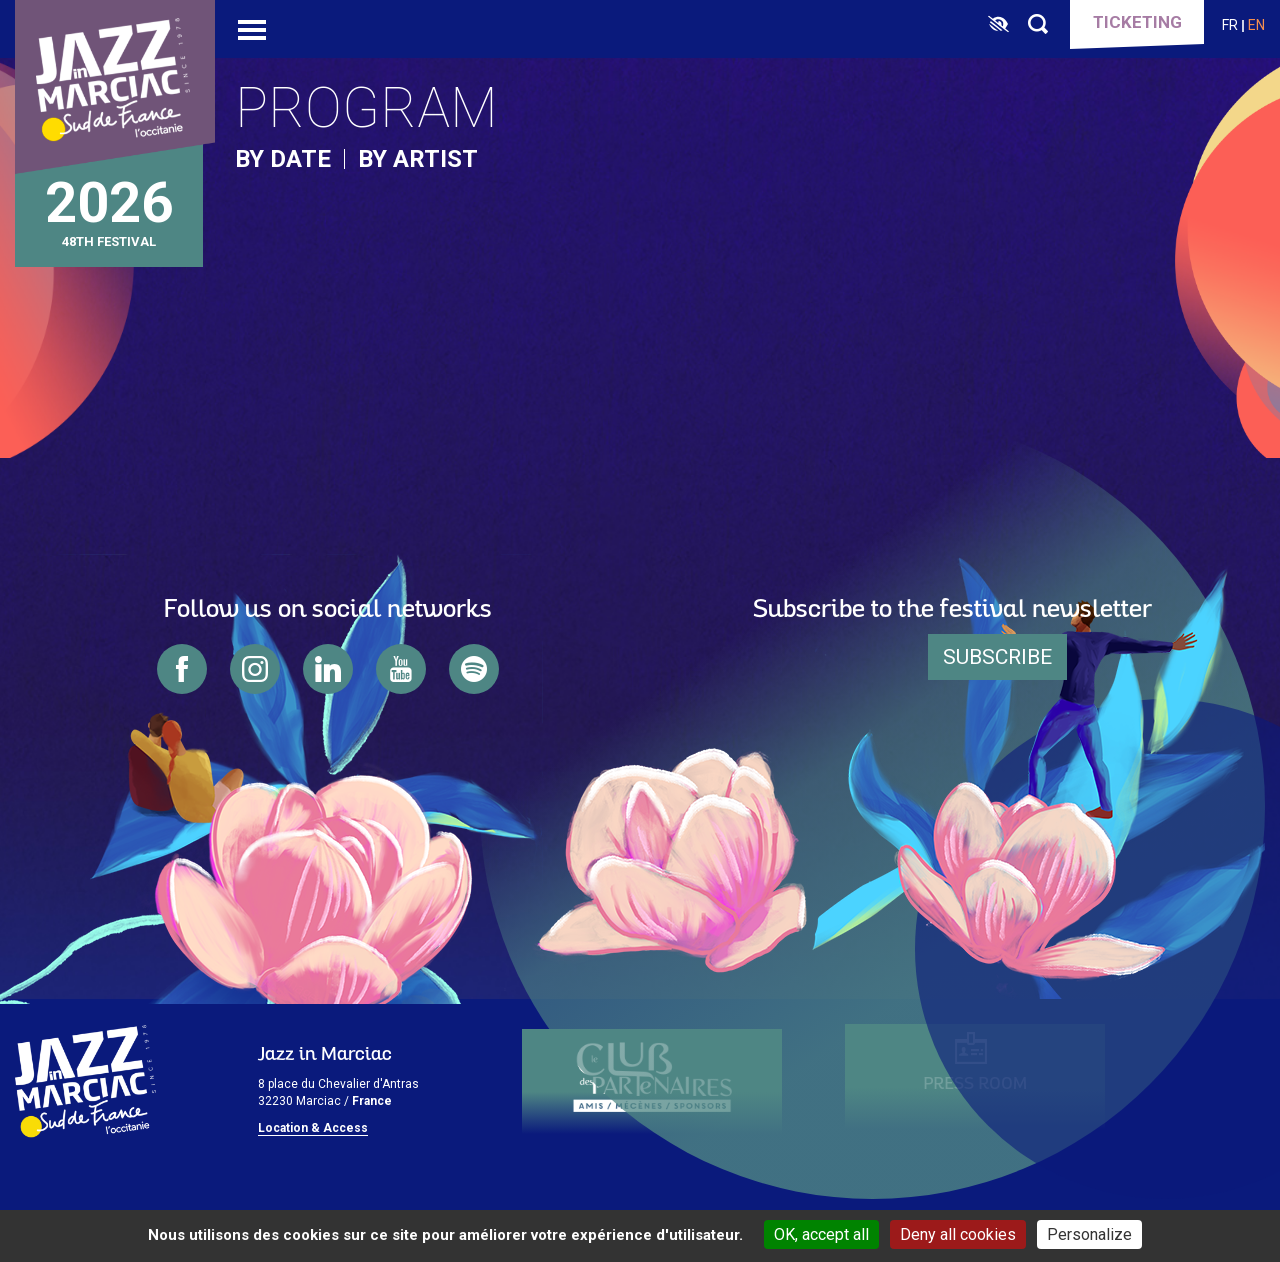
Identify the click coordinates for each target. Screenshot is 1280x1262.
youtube (401, 669)
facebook (182, 669)
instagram (255, 669)
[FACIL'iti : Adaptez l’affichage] (998, 25)
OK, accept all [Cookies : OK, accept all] (821, 1234)
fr (1230, 25)
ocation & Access (316, 1128)
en (1256, 25)
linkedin (328, 669)
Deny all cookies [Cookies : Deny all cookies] (958, 1234)
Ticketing (1137, 22)
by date (283, 159)
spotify (474, 669)
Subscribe (997, 657)
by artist (418, 159)
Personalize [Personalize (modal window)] (1089, 1234)
